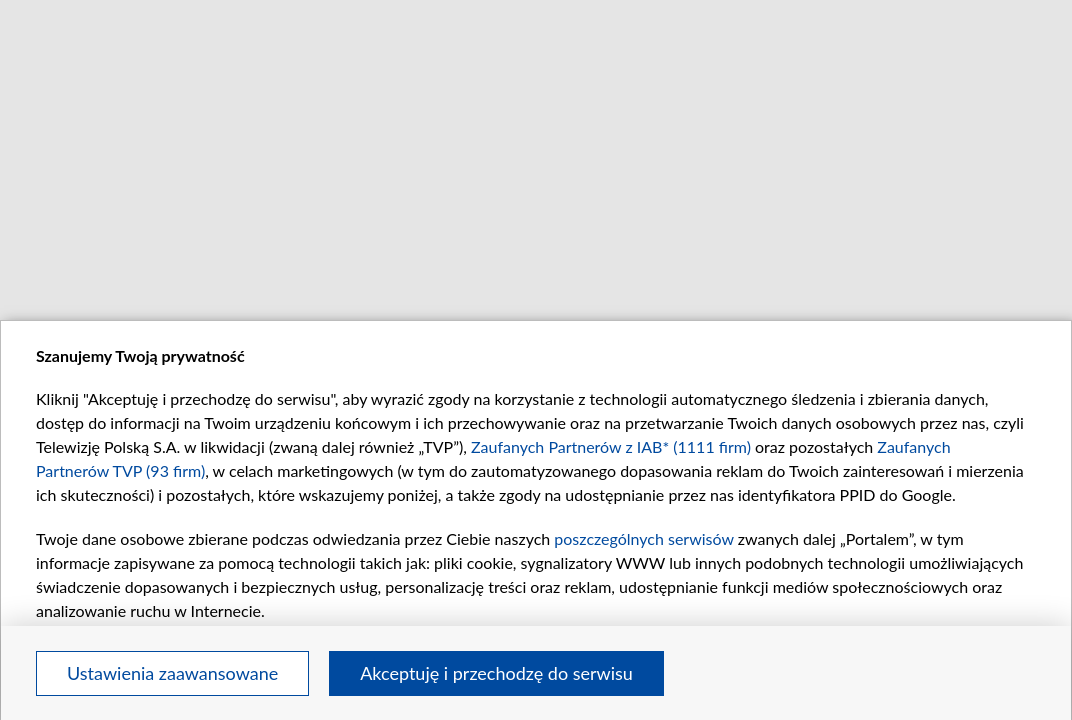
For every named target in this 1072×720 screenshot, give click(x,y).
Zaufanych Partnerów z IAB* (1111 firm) (611, 446)
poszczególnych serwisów (643, 538)
